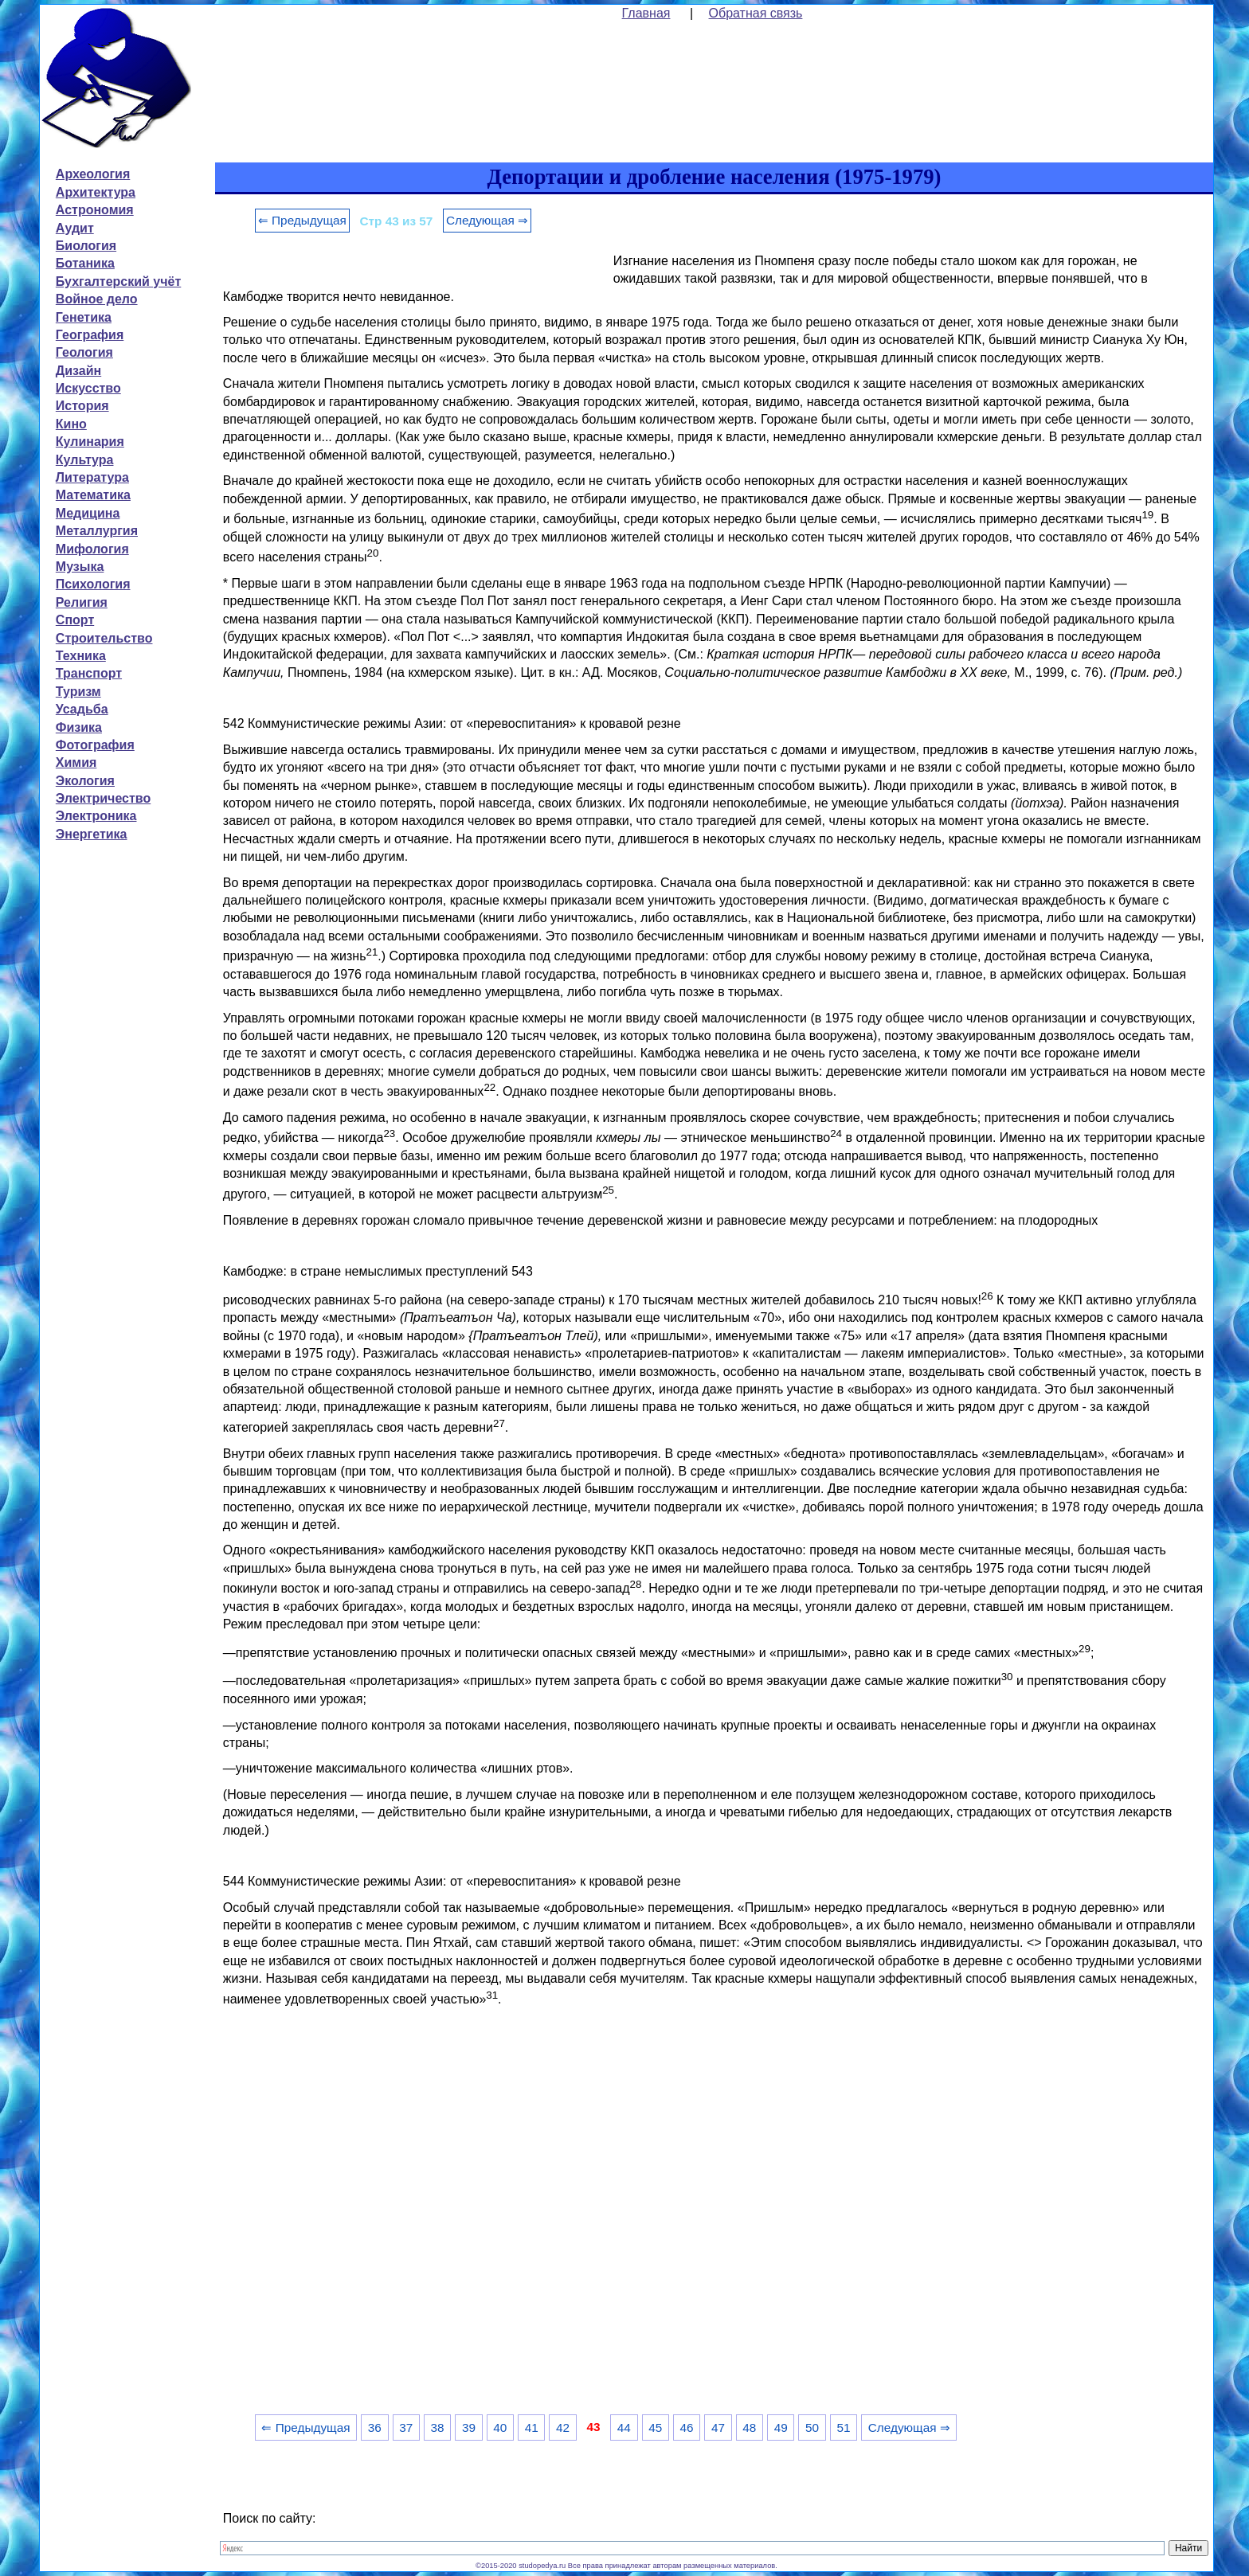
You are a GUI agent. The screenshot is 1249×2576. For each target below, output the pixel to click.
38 (437, 2427)
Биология (86, 245)
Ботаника (85, 263)
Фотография (95, 745)
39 (469, 2427)
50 (812, 2427)
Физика (79, 727)
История (82, 405)
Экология (85, 781)
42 (563, 2427)
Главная (646, 13)
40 (500, 2427)
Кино (71, 424)
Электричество (103, 798)
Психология (93, 584)
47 (718, 2427)
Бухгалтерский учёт (118, 281)
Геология (84, 352)
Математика (93, 495)
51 (843, 2427)
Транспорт (89, 673)
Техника (81, 656)
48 (749, 2427)
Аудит (75, 228)
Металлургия (97, 530)
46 (687, 2427)
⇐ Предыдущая (302, 220)
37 (406, 2427)
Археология (93, 174)
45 (655, 2427)
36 (375, 2427)
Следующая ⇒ (487, 220)
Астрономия (95, 210)
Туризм (78, 691)
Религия (82, 602)
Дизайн (78, 370)
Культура (85, 460)
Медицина (87, 513)
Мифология (92, 549)
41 (531, 2427)
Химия (76, 762)
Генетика (84, 317)
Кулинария (90, 441)
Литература (92, 477)
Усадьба (82, 709)
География (89, 335)
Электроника (96, 816)
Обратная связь (756, 13)
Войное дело (97, 299)
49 (781, 2427)
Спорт (75, 620)
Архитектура (95, 192)
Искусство (88, 388)
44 (624, 2427)
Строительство (104, 638)
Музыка (80, 566)
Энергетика (91, 834)
